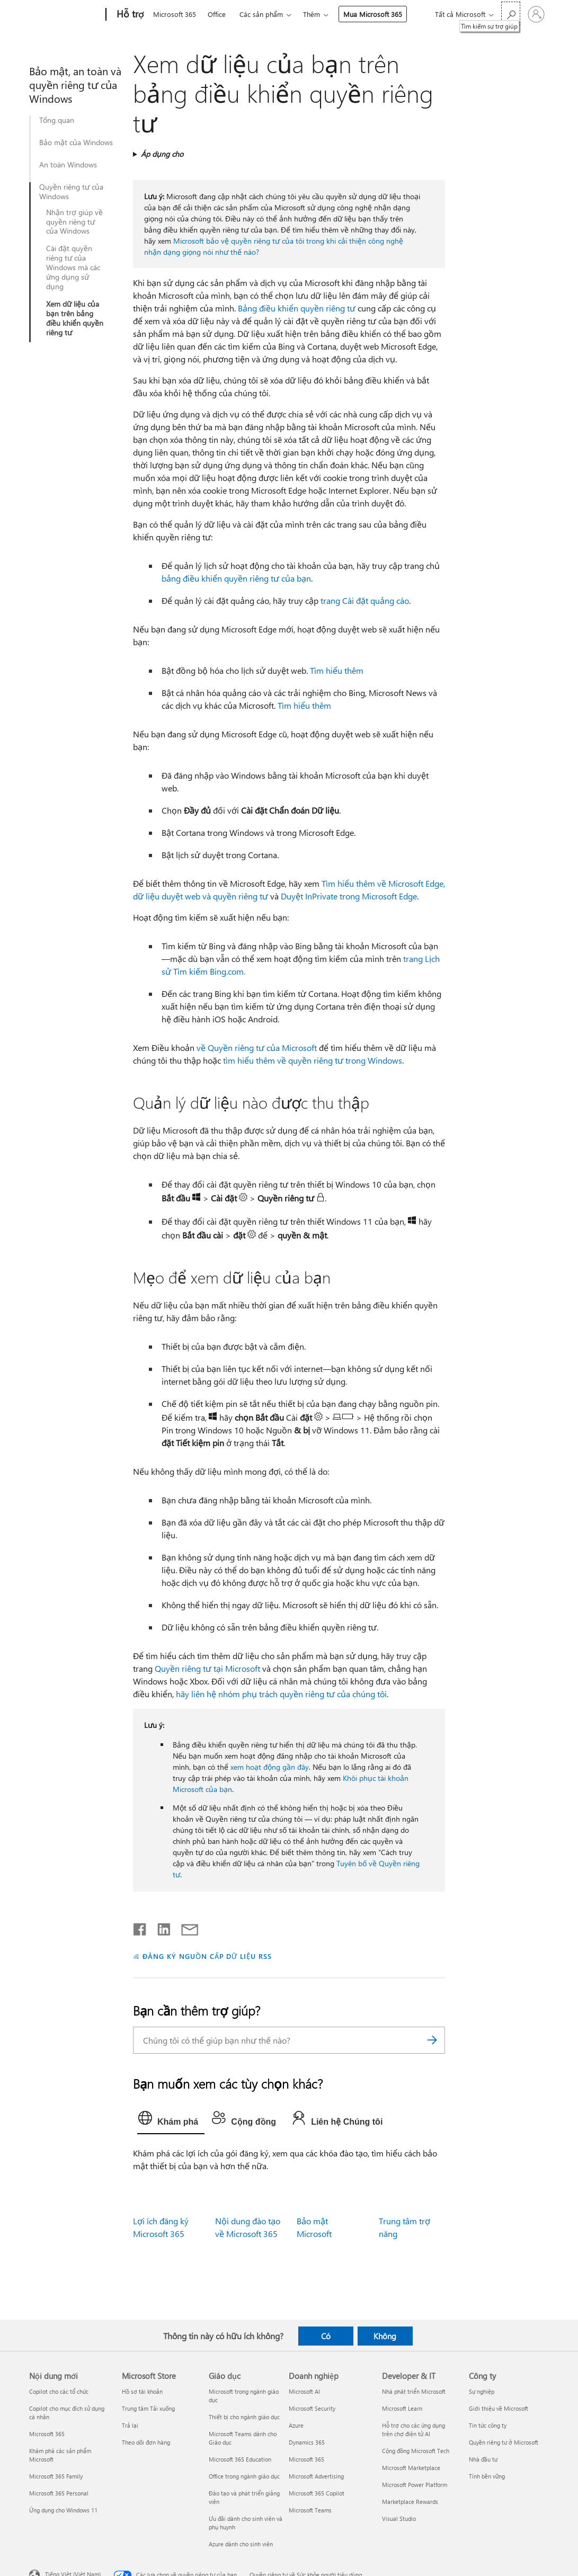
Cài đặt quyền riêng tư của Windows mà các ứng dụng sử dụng (73, 267)
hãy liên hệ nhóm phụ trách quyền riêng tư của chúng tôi (281, 1693)
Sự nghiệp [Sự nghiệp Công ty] (481, 2391)
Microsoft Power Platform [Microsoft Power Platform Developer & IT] (414, 2485)
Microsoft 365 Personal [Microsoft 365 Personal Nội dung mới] (58, 2493)
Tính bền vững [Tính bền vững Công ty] (487, 2476)
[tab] (170, 2120)
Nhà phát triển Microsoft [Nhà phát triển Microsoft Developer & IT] (414, 2391)
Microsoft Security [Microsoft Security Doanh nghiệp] (312, 2408)
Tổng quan (56, 120)
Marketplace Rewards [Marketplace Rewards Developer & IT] (410, 2502)
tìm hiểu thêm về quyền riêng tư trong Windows (312, 1060)
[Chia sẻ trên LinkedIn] (160, 1927)
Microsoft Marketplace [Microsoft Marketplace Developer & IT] (411, 2468)
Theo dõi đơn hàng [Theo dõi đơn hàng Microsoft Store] (146, 2442)
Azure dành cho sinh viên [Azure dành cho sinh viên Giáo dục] (241, 2544)
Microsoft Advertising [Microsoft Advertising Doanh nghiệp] (316, 2476)
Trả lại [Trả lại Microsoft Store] (130, 2425)
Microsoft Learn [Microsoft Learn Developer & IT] (402, 2408)
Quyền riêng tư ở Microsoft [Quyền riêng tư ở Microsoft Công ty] (503, 2442)
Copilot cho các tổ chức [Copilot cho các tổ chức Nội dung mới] (58, 2391)
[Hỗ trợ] (129, 15)
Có (326, 2336)
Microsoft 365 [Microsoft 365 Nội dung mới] (47, 2434)
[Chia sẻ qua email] (185, 1927)
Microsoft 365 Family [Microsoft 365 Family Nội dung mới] (56, 2476)
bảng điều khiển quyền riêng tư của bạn (236, 578)
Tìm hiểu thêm (336, 670)
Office (217, 14)
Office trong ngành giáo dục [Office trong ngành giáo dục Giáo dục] (244, 2476)
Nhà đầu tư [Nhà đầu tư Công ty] (483, 2459)
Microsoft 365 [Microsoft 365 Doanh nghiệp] (306, 2459)
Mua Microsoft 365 (372, 14)
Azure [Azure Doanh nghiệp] (296, 2425)
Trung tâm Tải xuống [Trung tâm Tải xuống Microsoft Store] (148, 2408)
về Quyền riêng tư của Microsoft (257, 1047)
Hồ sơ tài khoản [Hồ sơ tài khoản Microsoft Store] (142, 2391)
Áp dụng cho (162, 154)
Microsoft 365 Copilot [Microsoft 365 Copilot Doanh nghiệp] (316, 2493)
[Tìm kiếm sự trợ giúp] (510, 13)
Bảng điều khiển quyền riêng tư (296, 308)
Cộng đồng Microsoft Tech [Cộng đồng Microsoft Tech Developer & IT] (415, 2451)
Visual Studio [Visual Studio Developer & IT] (399, 2518)
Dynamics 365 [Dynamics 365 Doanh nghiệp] (307, 2442)
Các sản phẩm (261, 14)
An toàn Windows (68, 165)
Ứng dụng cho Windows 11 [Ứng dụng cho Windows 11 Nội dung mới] (63, 2510)
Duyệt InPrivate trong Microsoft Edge (349, 896)
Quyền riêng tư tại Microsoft (207, 1668)
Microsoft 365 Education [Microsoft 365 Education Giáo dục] (240, 2459)
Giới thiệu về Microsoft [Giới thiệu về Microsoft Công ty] (498, 2408)
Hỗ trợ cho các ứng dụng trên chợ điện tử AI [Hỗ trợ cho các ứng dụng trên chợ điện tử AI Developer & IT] (413, 2429)
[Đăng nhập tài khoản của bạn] (536, 14)
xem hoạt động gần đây (269, 1767)
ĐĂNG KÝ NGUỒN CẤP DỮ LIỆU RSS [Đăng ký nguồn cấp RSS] (207, 1955)
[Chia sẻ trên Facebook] (140, 1927)
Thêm (311, 14)
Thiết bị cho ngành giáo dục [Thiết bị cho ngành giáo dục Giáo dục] (244, 2417)
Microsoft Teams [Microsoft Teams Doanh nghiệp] (310, 2510)
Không (385, 2336)
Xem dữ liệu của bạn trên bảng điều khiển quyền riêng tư (74, 318)
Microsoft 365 (174, 14)
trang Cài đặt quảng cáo (365, 600)
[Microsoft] (65, 15)
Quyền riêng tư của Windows (71, 191)
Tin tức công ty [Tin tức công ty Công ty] (487, 2425)
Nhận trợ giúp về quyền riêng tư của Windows (74, 222)
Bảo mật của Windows (76, 142)
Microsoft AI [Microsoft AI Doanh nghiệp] (304, 2391)
